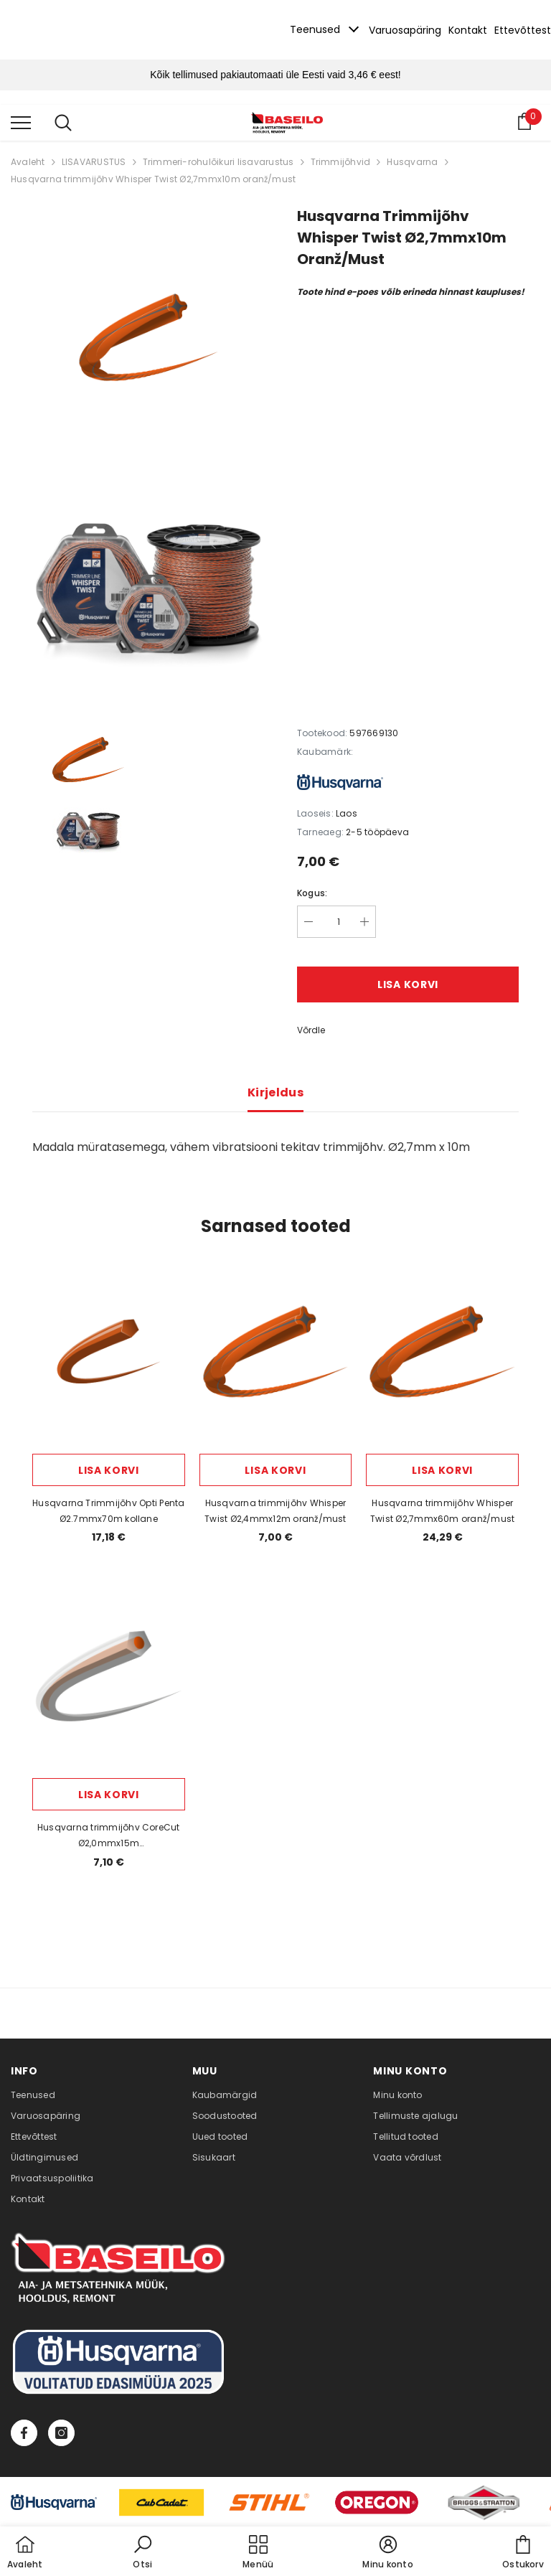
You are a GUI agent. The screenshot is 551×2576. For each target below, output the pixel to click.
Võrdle (311, 1030)
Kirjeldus (275, 1092)
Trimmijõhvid (341, 162)
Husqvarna (412, 162)
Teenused (315, 29)
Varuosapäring (405, 30)
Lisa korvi (407, 984)
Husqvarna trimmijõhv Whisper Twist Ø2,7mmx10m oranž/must (153, 179)
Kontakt (467, 30)
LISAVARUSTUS (94, 162)
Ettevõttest (522, 30)
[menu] (21, 122)
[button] (143, 2553)
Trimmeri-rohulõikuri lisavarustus (218, 162)
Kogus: (312, 893)
